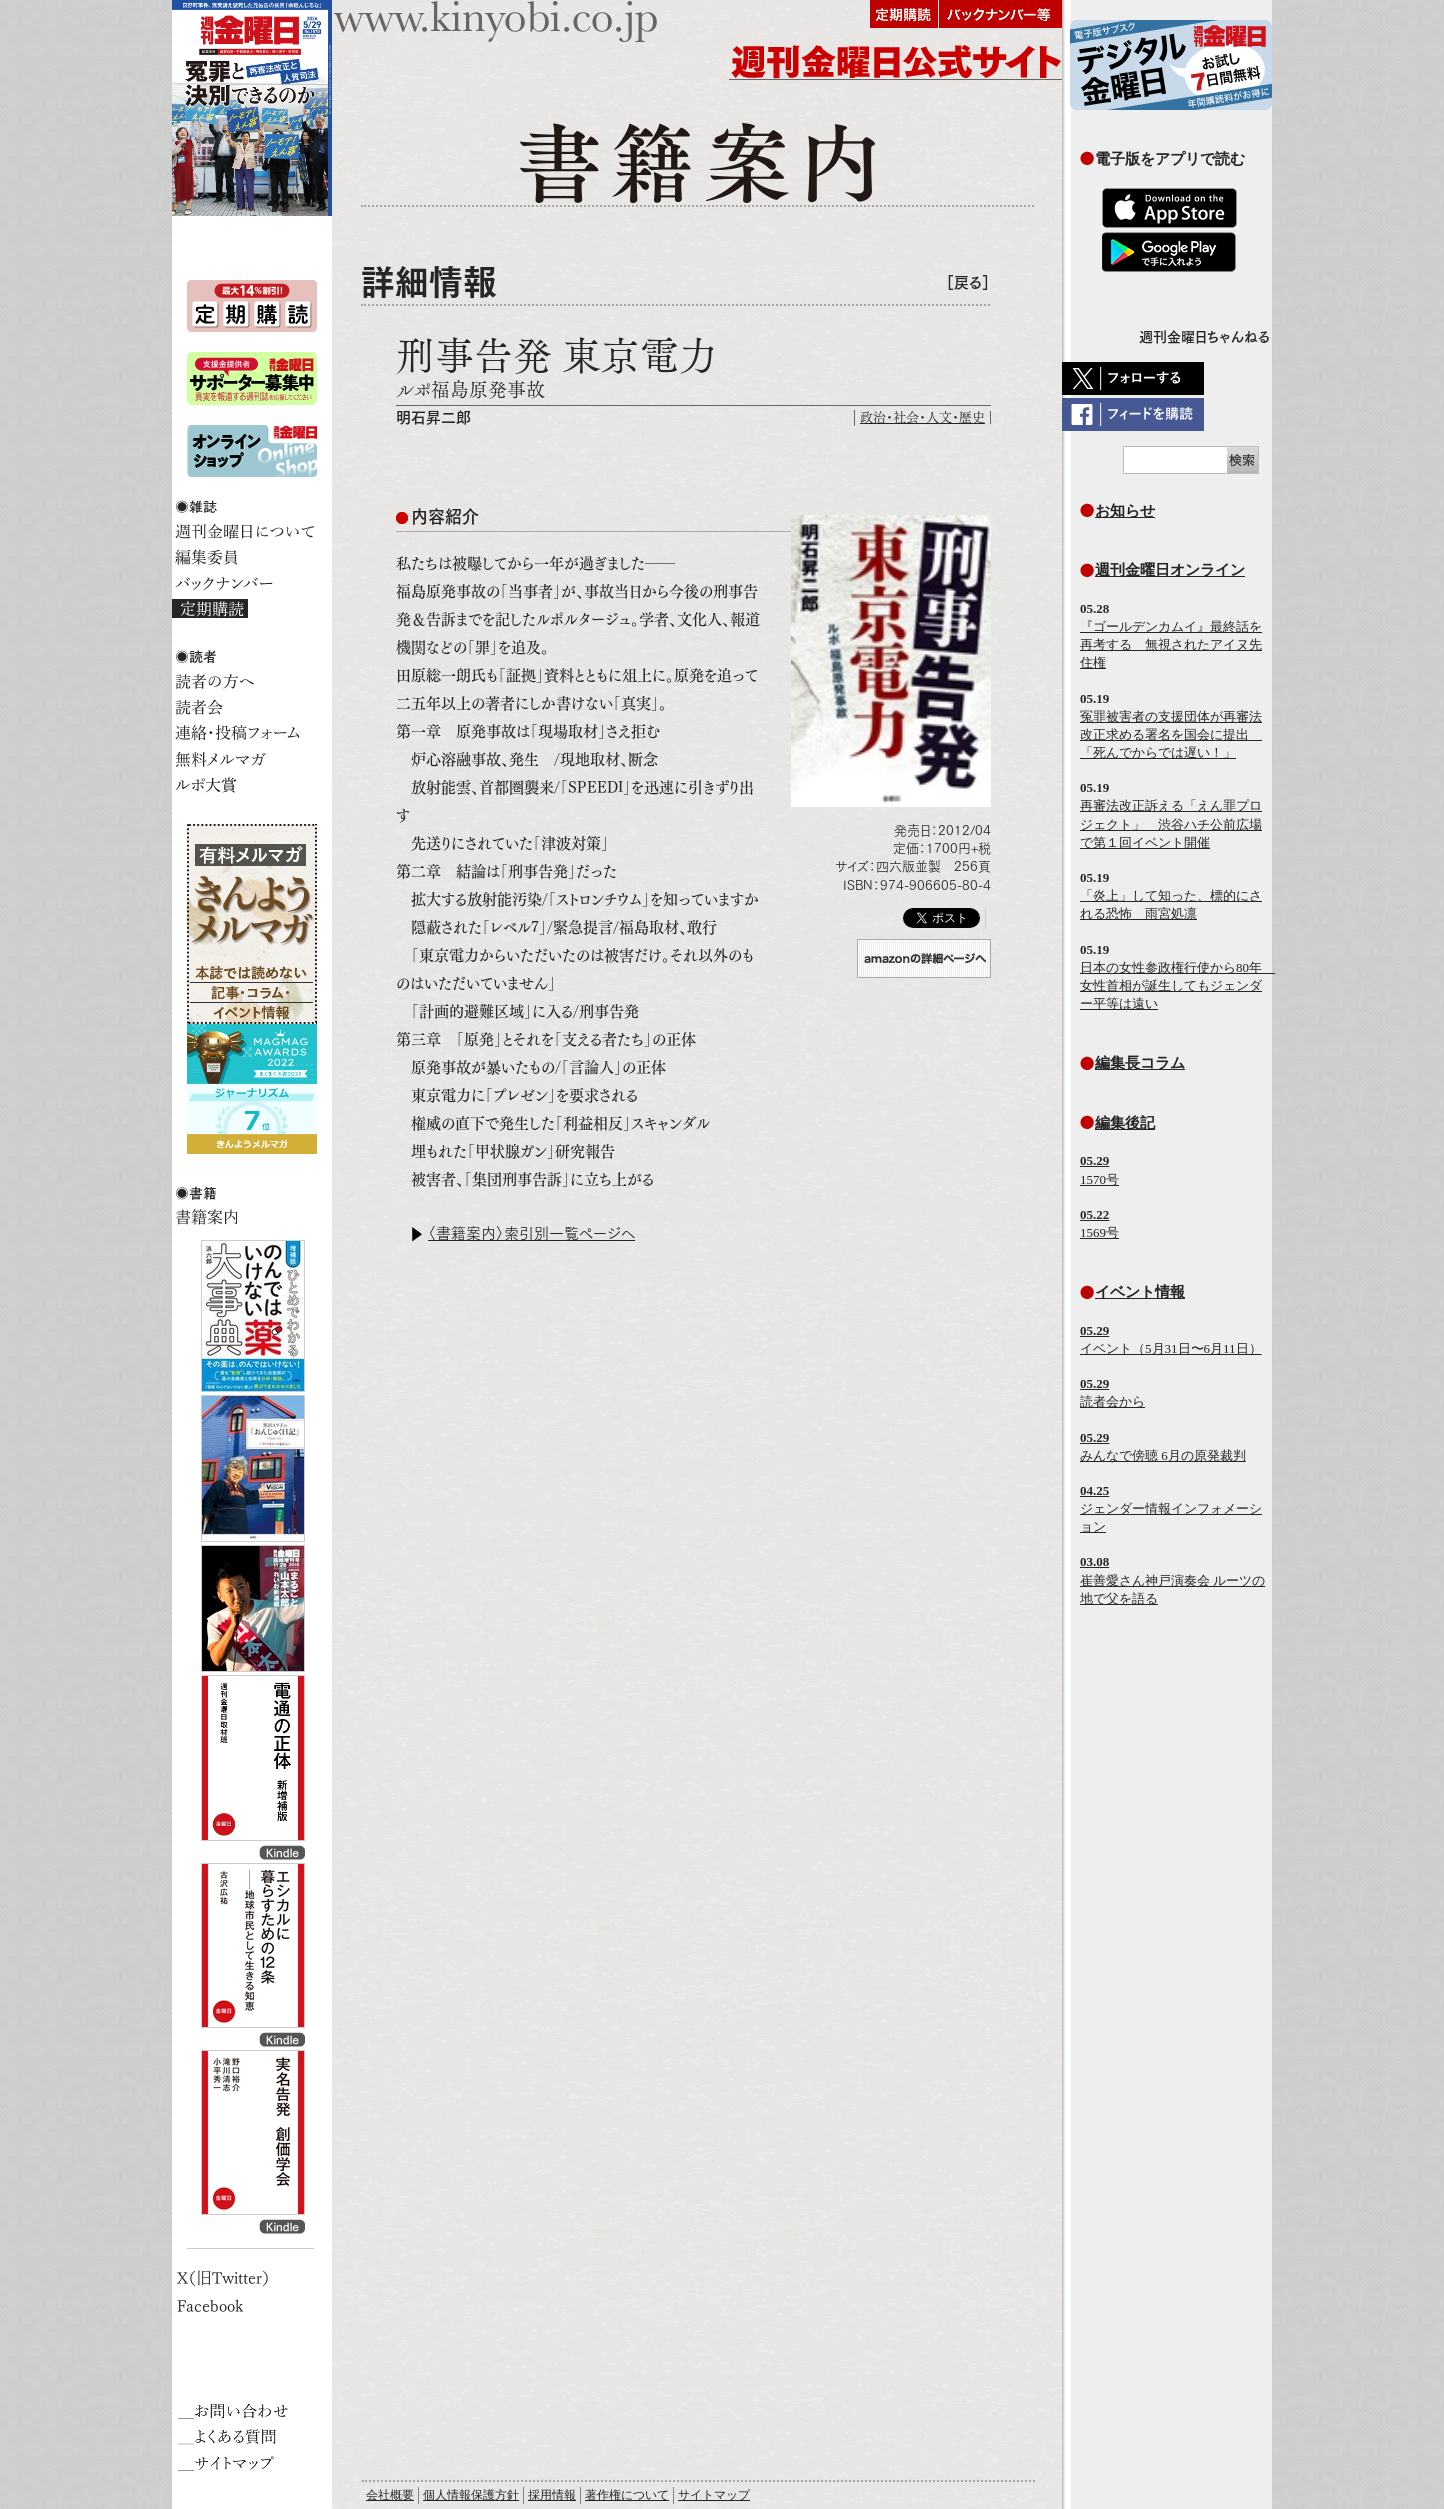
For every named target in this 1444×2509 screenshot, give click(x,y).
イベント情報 (1140, 1291)
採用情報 (552, 2495)
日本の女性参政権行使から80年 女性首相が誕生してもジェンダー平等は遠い (1177, 985)
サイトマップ (714, 2495)
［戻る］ (968, 282)
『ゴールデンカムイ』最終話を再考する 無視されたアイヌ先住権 (1171, 644)
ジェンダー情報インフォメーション (1171, 1508)
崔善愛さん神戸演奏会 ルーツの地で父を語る (1172, 1579)
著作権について (627, 2495)
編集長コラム (1140, 1062)
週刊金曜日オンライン (1170, 569)
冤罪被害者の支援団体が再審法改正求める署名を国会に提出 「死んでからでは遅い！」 (1171, 734)
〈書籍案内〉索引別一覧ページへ (531, 1233)
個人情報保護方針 (471, 2495)
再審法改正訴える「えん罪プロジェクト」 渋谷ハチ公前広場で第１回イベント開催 (1171, 823)
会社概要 (390, 2495)
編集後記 (1125, 1122)
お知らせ (1125, 510)
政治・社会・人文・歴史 (922, 417)
